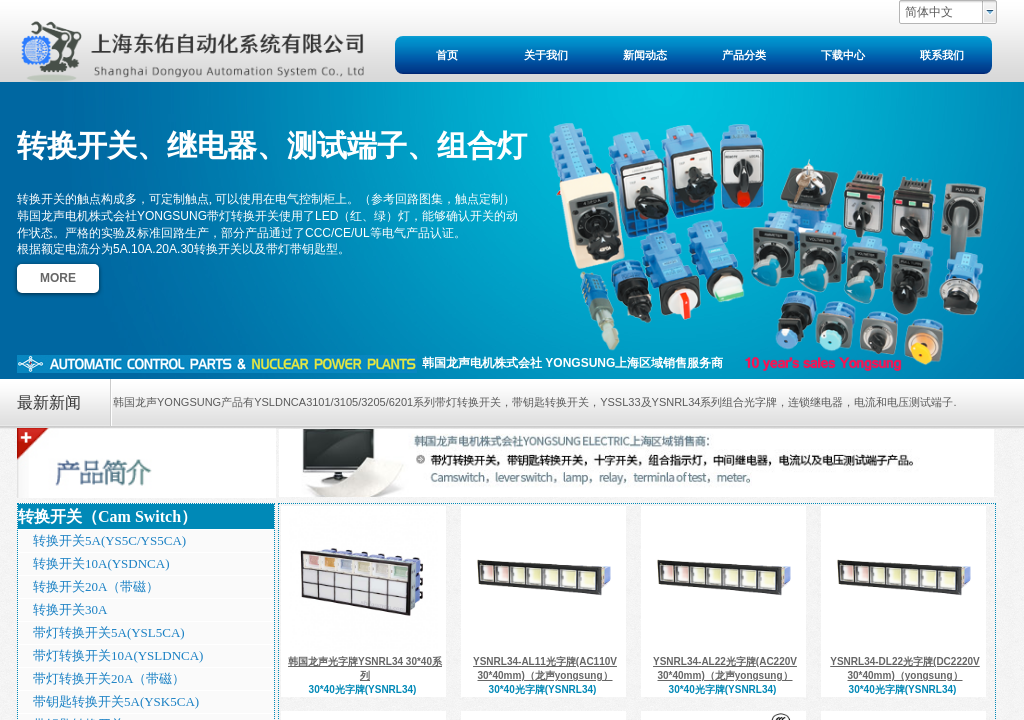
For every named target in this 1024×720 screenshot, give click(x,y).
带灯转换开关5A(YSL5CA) (109, 632)
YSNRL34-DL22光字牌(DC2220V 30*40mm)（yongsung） (905, 668)
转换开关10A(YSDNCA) (101, 563)
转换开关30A (70, 609)
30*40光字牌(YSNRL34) (363, 689)
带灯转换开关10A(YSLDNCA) (118, 655)
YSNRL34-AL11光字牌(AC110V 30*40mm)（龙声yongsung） (545, 668)
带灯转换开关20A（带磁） (109, 678)
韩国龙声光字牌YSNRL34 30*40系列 (365, 668)
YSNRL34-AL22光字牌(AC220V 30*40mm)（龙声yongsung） (725, 668)
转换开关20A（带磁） (96, 586)
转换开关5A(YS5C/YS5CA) (109, 540)
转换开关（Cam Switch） (107, 516)
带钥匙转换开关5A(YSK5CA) (116, 701)
